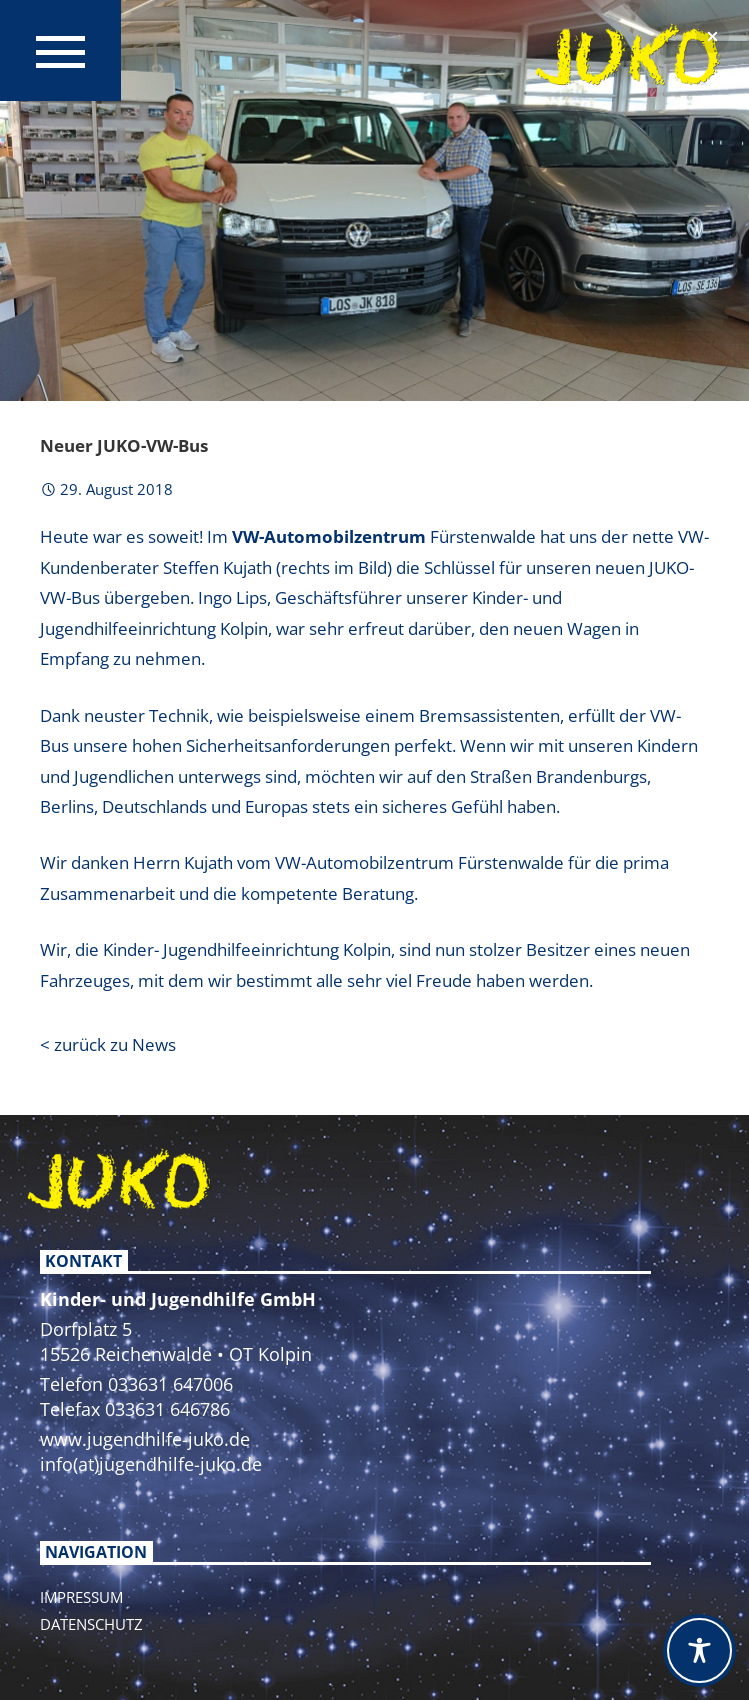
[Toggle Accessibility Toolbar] (699, 1650)
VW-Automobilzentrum (329, 536)
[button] (712, 36)
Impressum (81, 1597)
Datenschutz (91, 1624)
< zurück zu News (108, 1044)
